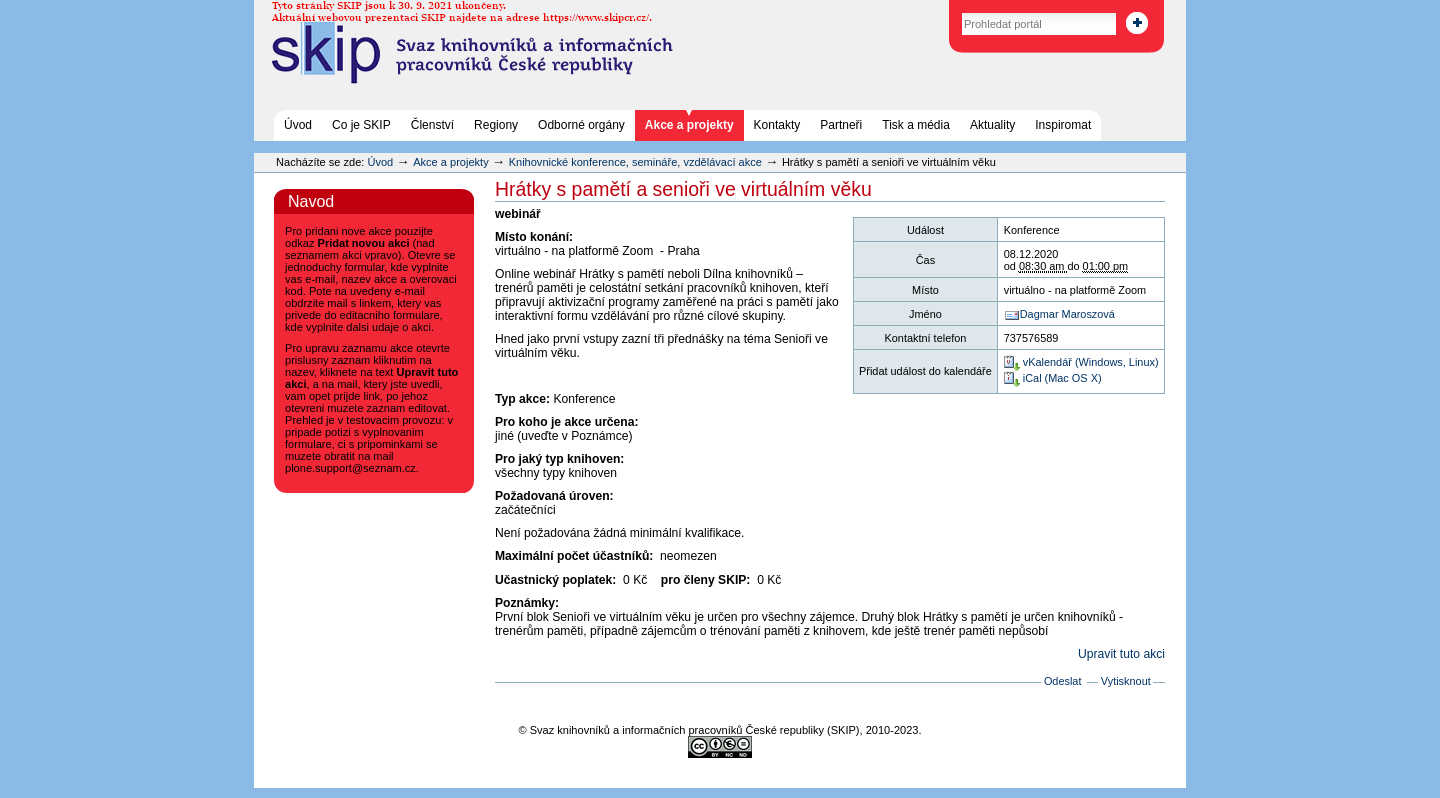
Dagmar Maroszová (1067, 314)
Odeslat (1063, 681)
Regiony (496, 125)
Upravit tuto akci (1121, 654)
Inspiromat (1063, 125)
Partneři (841, 125)
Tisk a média (916, 125)
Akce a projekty (689, 125)
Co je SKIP (361, 125)
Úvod (298, 125)
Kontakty (777, 125)
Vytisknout (1126, 681)
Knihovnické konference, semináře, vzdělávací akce (637, 162)
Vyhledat (940, 9)
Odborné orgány (581, 125)
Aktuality (992, 125)
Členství (432, 125)
